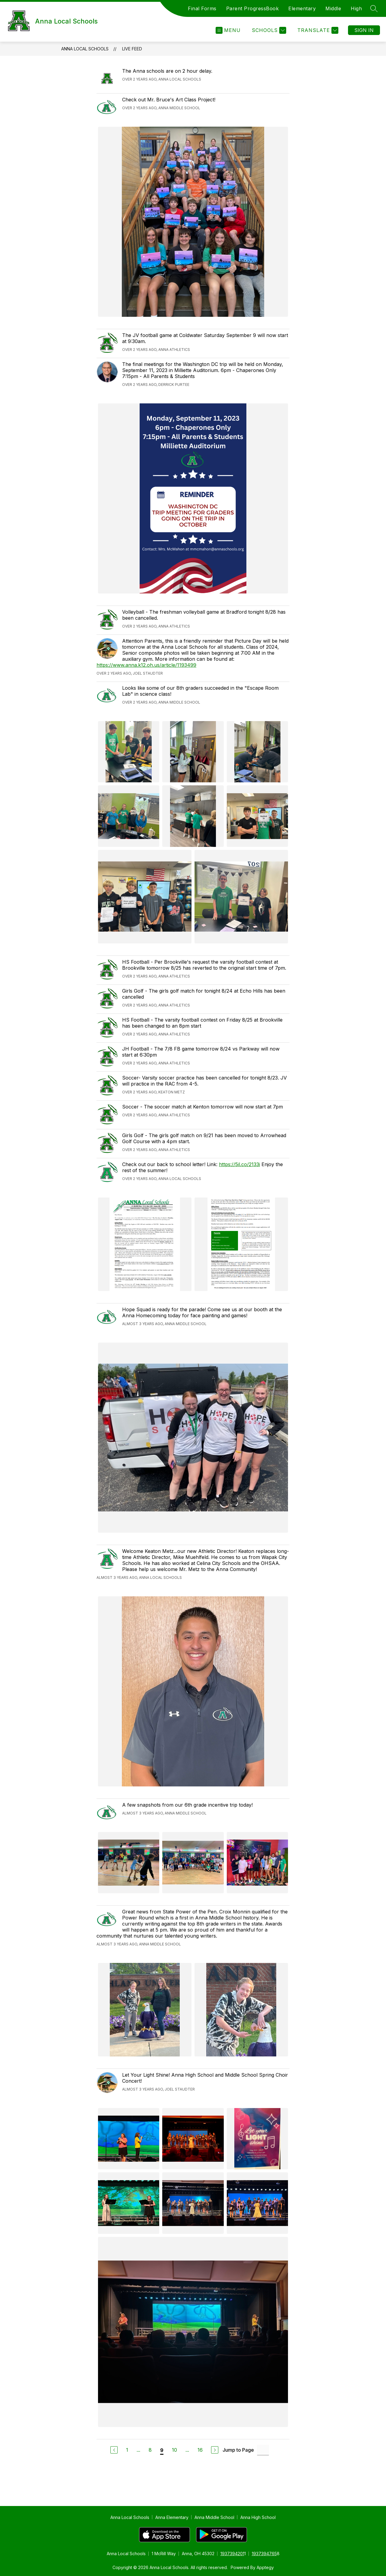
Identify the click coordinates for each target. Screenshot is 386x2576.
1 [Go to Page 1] (127, 2450)
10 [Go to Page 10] (174, 2450)
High (356, 8)
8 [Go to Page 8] (150, 2450)
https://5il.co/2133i (239, 1164)
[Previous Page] (114, 2450)
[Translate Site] (317, 30)
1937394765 (264, 2553)
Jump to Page (238, 2450)
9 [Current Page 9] (161, 2450)
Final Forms (202, 8)
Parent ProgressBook (252, 8)
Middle (333, 8)
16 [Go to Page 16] (200, 2450)
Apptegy (265, 2567)
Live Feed (132, 48)
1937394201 (232, 2553)
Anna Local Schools (85, 48)
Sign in (364, 30)
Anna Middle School (214, 2517)
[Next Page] (214, 2450)
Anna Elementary (171, 2517)
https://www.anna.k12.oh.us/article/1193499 (146, 665)
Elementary (302, 8)
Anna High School (258, 2517)
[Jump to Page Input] (263, 2450)
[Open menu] (228, 30)
